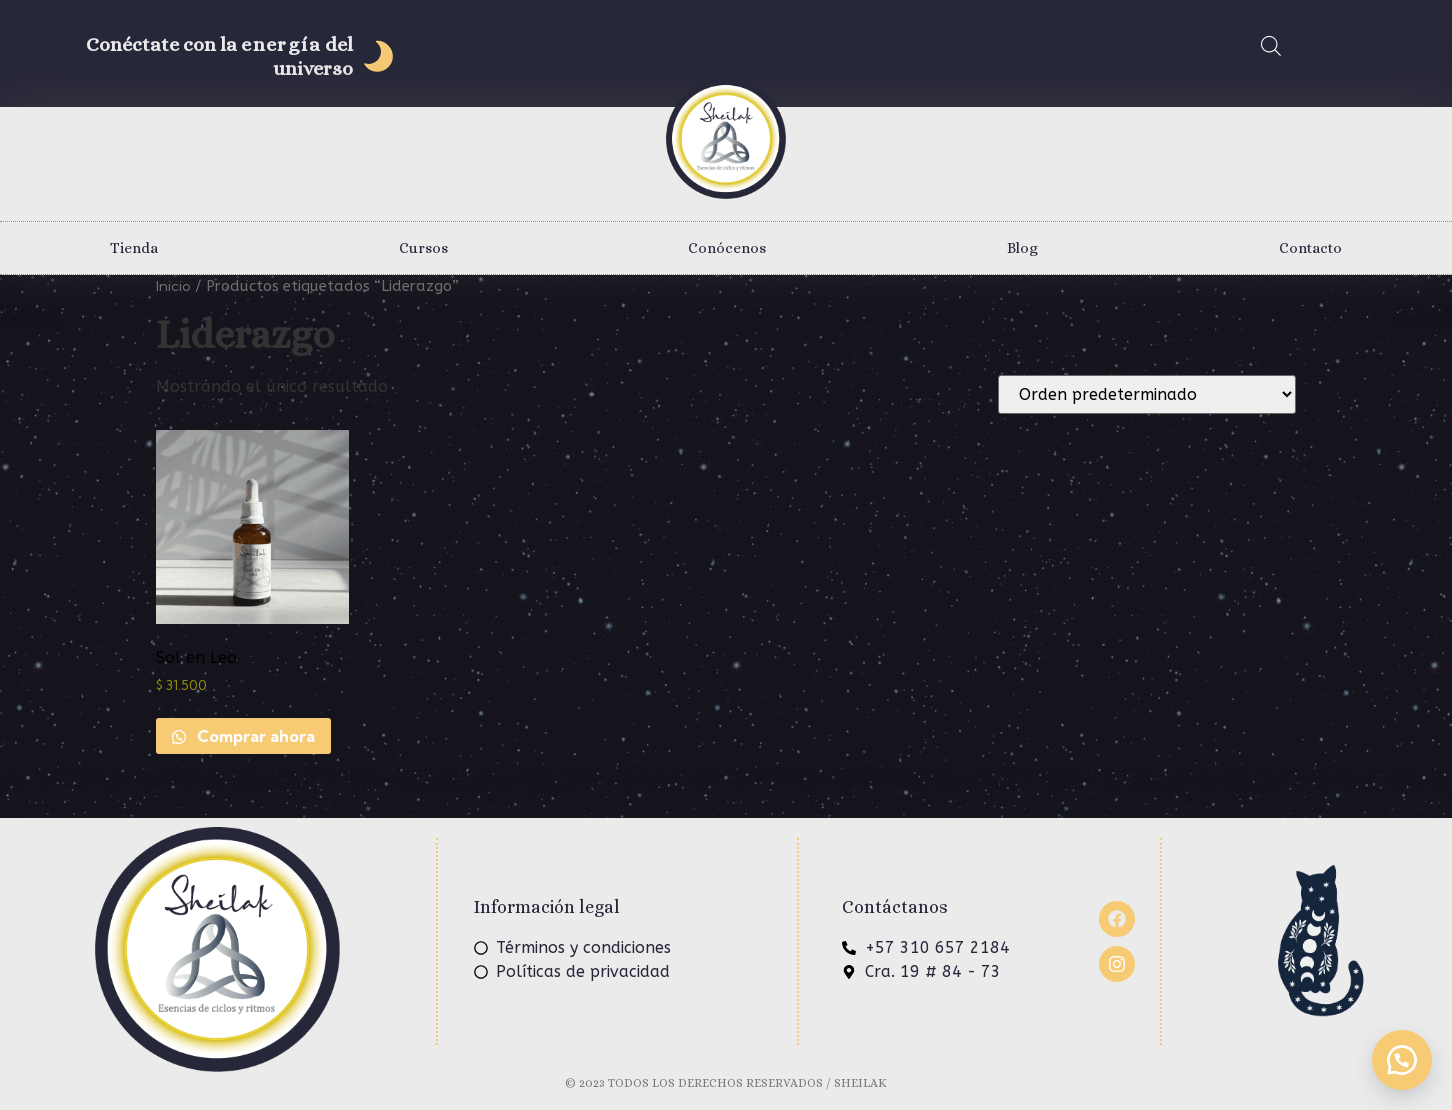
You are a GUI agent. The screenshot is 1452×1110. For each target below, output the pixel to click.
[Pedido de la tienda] (1147, 394)
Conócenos (727, 248)
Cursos (423, 248)
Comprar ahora (254, 736)
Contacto (1310, 248)
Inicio (173, 285)
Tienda (134, 248)
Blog (1022, 248)
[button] (1402, 1060)
